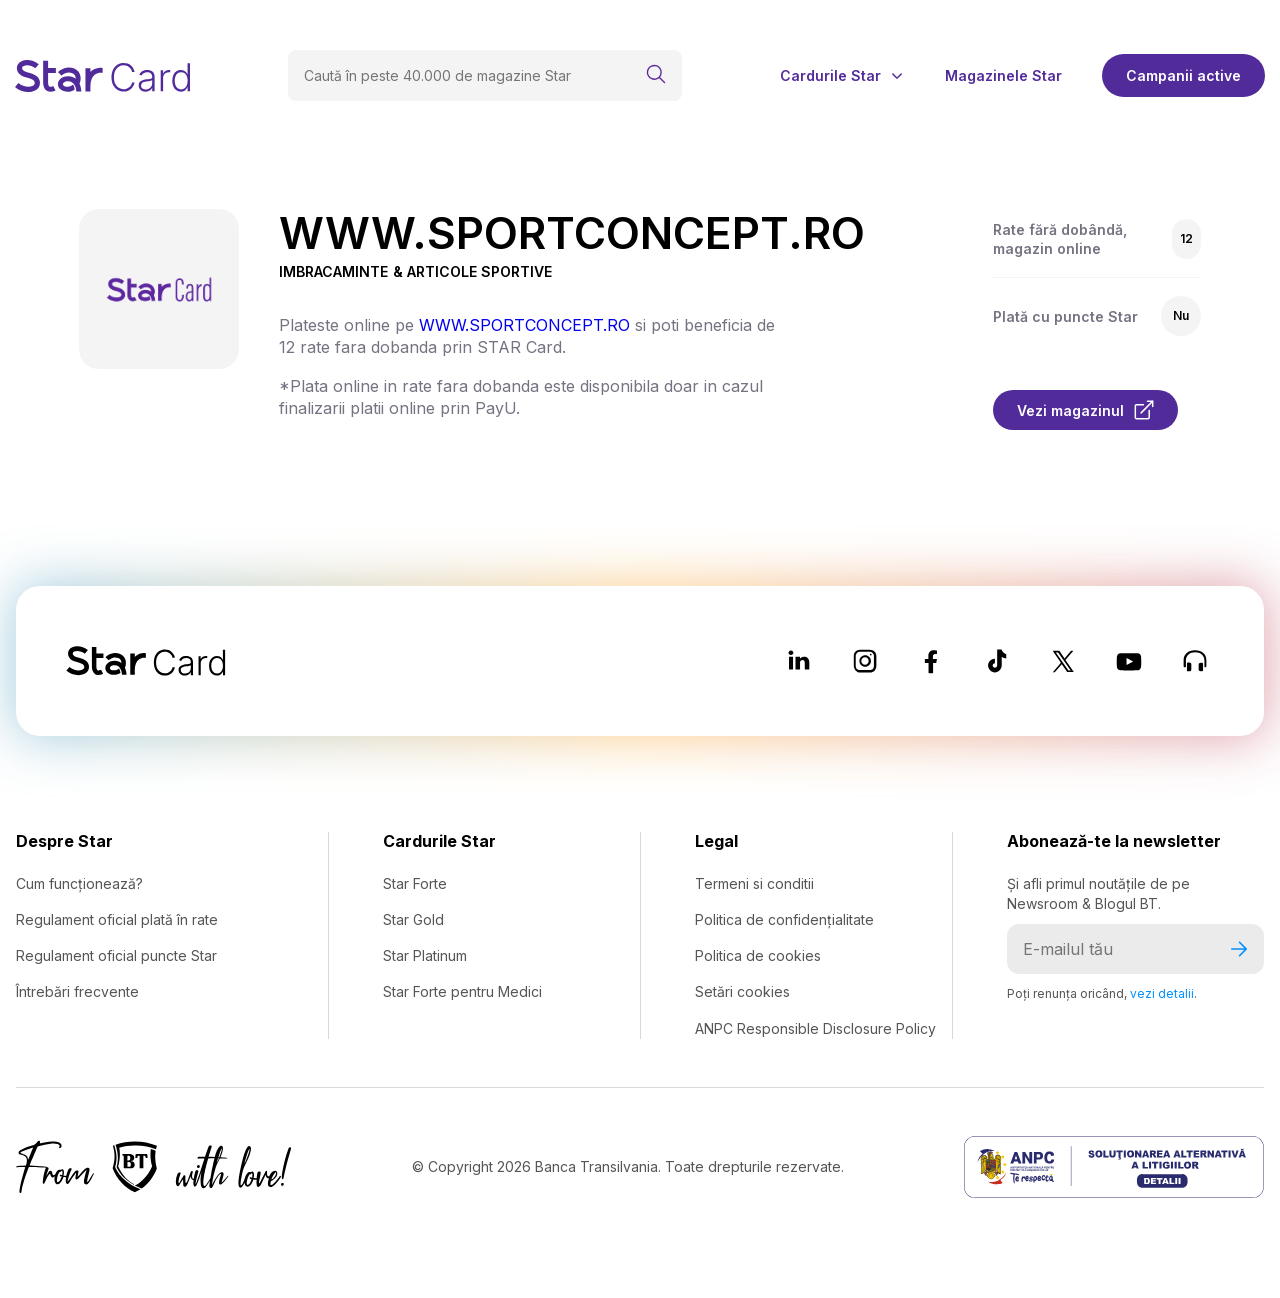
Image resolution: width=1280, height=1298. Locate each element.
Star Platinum (425, 955)
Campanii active (1183, 75)
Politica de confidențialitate (784, 919)
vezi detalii (1162, 993)
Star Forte (415, 883)
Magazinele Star (1003, 76)
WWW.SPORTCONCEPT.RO (524, 325)
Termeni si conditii (754, 883)
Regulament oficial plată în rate (117, 919)
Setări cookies (742, 991)
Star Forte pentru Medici (462, 991)
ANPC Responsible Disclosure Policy (815, 1028)
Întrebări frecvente (77, 991)
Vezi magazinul (1085, 410)
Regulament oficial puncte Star (116, 955)
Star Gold (413, 919)
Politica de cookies (758, 955)
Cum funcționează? (79, 883)
